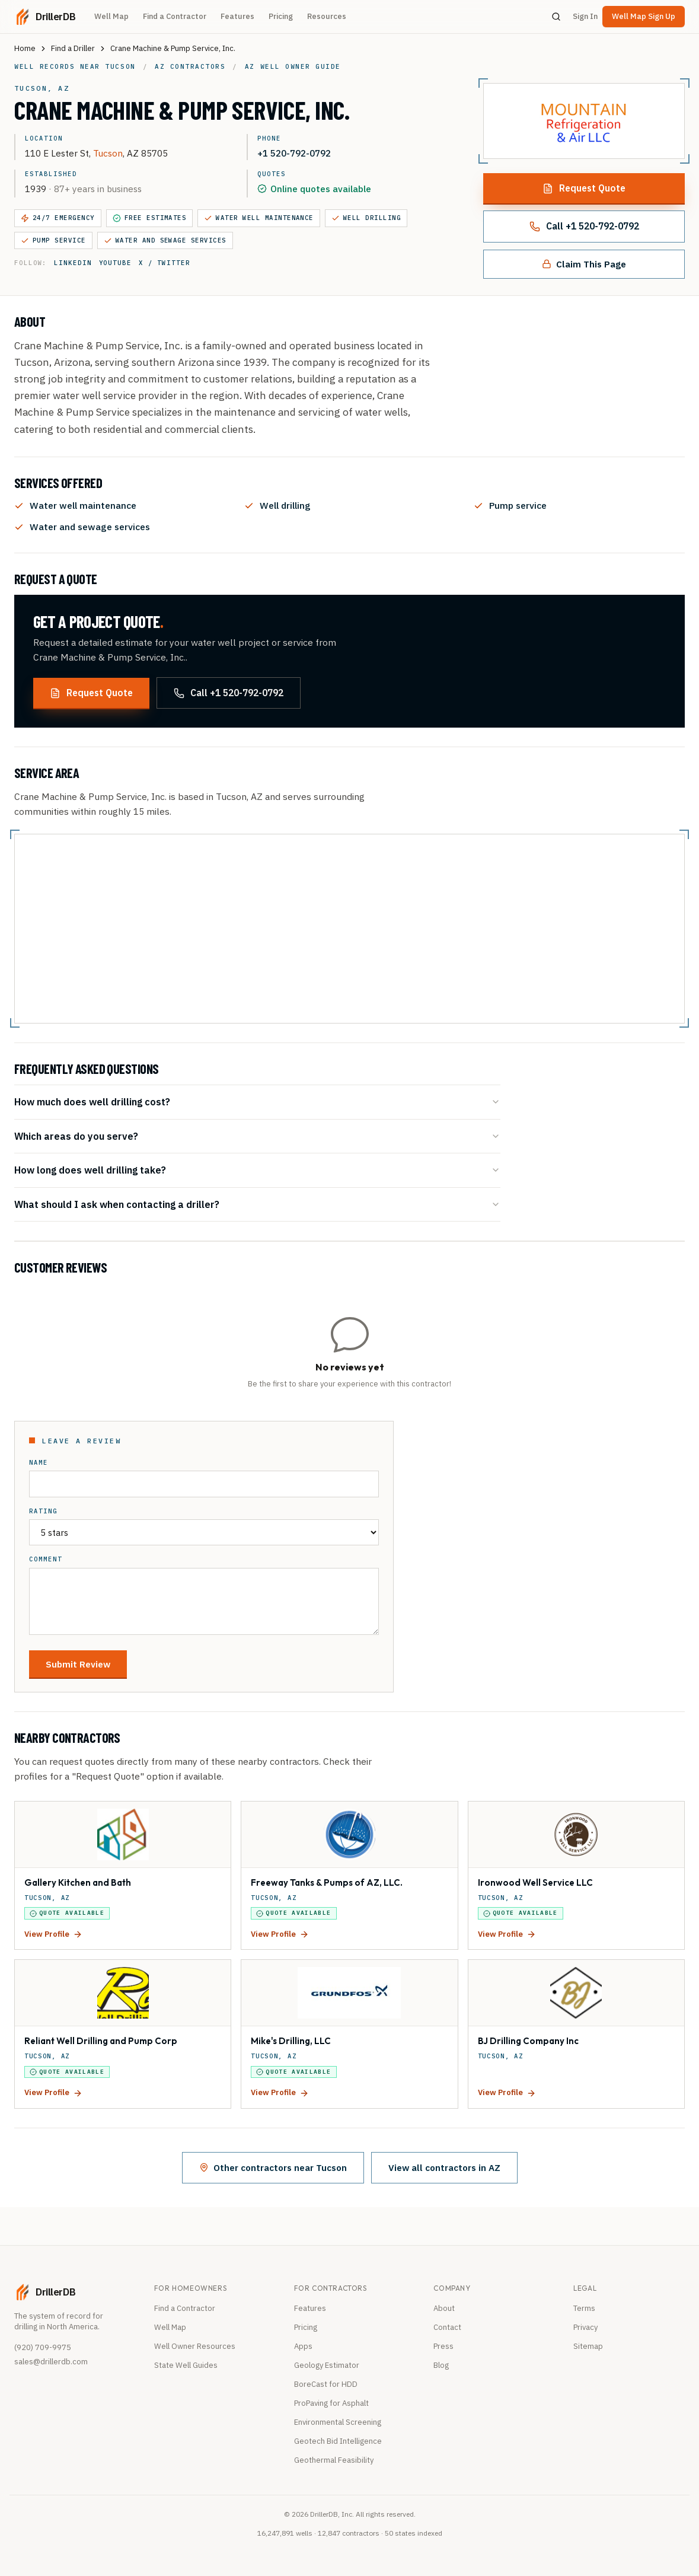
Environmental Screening (337, 2422)
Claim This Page (584, 264)
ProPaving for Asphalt (331, 2403)
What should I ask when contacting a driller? (257, 1204)
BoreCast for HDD (326, 2384)
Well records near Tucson (75, 66)
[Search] (556, 16)
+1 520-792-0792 (294, 153)
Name (38, 1462)
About (444, 2308)
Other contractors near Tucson (273, 2167)
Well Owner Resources (194, 2346)
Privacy (585, 2327)
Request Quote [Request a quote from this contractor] (583, 188)
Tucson (108, 153)
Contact (447, 2327)
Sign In (585, 16)
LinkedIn (72, 263)
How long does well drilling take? (257, 1169)
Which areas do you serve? (257, 1136)
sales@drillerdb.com (51, 2362)
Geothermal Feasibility (334, 2460)
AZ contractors (190, 66)
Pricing (281, 16)
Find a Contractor (174, 16)
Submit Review (78, 1664)
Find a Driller (73, 48)
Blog (441, 2365)
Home (25, 48)
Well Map (111, 16)
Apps (303, 2346)
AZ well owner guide (293, 66)
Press (443, 2346)
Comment (45, 1559)
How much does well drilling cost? (257, 1101)
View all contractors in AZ (444, 2167)
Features (237, 16)
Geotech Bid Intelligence (338, 2441)
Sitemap (588, 2346)
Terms (584, 2308)
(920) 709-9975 (42, 2347)
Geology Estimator (326, 2365)
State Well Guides (186, 2365)
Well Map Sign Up (643, 16)
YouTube (115, 263)
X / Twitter (164, 263)
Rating (43, 1511)
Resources (326, 16)
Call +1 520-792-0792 (584, 226)
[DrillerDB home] (44, 16)
